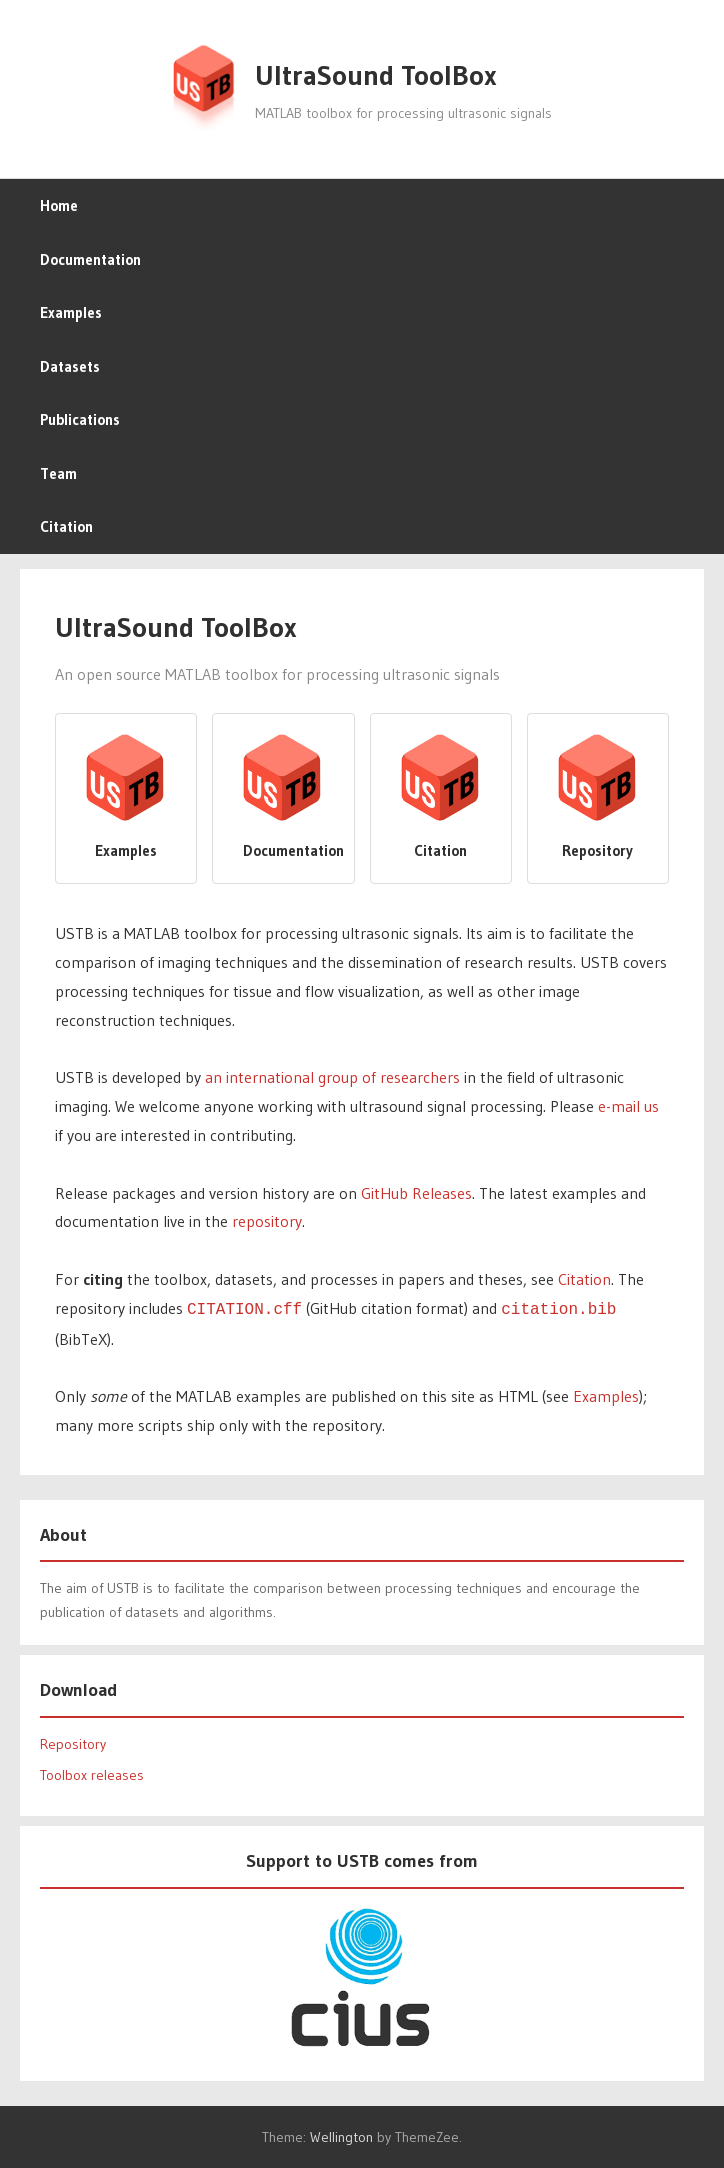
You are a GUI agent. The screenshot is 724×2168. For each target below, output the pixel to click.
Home (59, 205)
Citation (66, 526)
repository (267, 1221)
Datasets (70, 366)
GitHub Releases (416, 1193)
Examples (71, 312)
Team (58, 473)
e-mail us (628, 1106)
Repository (73, 1742)
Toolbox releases (92, 1773)
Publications (80, 419)
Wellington (341, 2135)
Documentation (90, 259)
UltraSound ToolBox (376, 75)
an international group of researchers (332, 1077)
